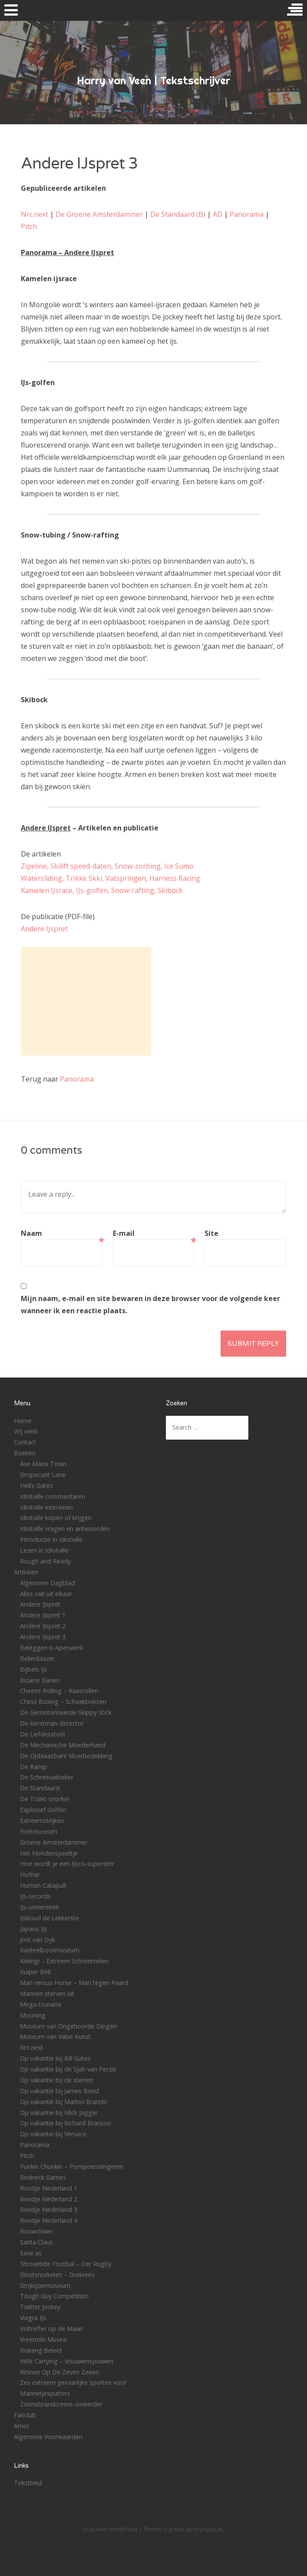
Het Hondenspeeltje (49, 1853)
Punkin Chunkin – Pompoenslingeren (71, 2166)
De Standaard (39, 1788)
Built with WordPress (110, 2529)
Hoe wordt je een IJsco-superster (67, 1863)
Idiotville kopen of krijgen (56, 1518)
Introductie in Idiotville (51, 1539)
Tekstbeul (28, 2483)
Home (23, 1421)
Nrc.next (34, 214)
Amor (22, 2426)
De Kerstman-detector (52, 1723)
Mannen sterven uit (47, 1993)
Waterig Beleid (41, 2350)
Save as (31, 2253)
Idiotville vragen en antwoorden (65, 1528)
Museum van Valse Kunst (55, 2036)
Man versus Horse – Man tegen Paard (74, 1982)
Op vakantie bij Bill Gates (55, 2058)
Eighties (174, 2529)
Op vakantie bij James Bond (59, 2091)
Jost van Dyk (37, 1939)
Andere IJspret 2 (43, 1626)
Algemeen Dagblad (47, 1583)
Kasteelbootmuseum (49, 1950)
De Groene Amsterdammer (99, 214)
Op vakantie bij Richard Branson (65, 2123)
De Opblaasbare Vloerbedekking (66, 1756)
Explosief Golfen (43, 1810)
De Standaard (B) (177, 214)
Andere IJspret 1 (43, 1615)
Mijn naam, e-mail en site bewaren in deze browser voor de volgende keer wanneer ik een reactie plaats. (150, 1304)
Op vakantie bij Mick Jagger (59, 2112)
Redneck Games (43, 2177)
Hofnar (30, 1874)
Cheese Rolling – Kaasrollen (59, 1690)
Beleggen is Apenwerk (51, 1647)
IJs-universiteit (39, 1907)
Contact (25, 1442)
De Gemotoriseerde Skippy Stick (66, 1712)
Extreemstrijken (42, 1820)
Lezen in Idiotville (44, 1550)
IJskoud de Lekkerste (49, 1918)
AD (217, 214)
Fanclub (25, 2415)
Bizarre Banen (40, 1680)
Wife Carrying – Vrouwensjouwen (66, 2361)
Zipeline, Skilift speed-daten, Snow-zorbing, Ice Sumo (107, 866)
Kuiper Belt (35, 1972)
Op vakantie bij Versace (53, 2134)
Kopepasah (208, 2529)
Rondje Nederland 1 (48, 2188)
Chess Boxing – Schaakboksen (63, 1701)
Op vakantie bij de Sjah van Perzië (68, 2069)
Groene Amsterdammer (53, 1842)
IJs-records (35, 1896)
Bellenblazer (37, 1658)
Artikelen (26, 1572)
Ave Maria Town (43, 1464)
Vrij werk (26, 1431)
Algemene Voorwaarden (48, 2437)
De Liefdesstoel (42, 1734)
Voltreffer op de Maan (51, 2328)
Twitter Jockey (40, 2307)
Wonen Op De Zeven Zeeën (59, 2372)
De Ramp (33, 1767)
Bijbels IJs (33, 1669)
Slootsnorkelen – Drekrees (57, 2275)
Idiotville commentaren (52, 1496)
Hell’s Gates (36, 1485)
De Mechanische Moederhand (63, 1745)
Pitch (29, 226)
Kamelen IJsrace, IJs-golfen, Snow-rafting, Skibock (102, 890)
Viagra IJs (33, 2318)
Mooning (33, 2015)
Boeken (25, 1453)
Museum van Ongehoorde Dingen (68, 2026)
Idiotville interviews (46, 1507)
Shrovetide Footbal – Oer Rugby (66, 2264)
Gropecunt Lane (43, 1475)
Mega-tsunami (40, 2004)
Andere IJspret (44, 928)
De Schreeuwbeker (46, 1777)
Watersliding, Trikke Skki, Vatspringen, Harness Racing (110, 878)
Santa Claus (36, 2242)
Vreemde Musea (43, 2339)
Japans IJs (33, 1929)
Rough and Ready (45, 1561)
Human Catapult (43, 1885)
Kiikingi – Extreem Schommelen (64, 1961)
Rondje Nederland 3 (48, 2209)
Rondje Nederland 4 (48, 2220)
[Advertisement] (86, 1001)
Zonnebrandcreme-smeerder (61, 2404)
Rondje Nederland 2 (48, 2199)
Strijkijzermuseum (45, 2285)
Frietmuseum (38, 1831)
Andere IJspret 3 (43, 1637)
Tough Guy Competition (54, 2296)
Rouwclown (36, 2231)
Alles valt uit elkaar (46, 1594)
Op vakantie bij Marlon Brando (63, 2102)
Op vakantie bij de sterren (56, 2080)
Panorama (247, 214)
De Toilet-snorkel (44, 1799)
